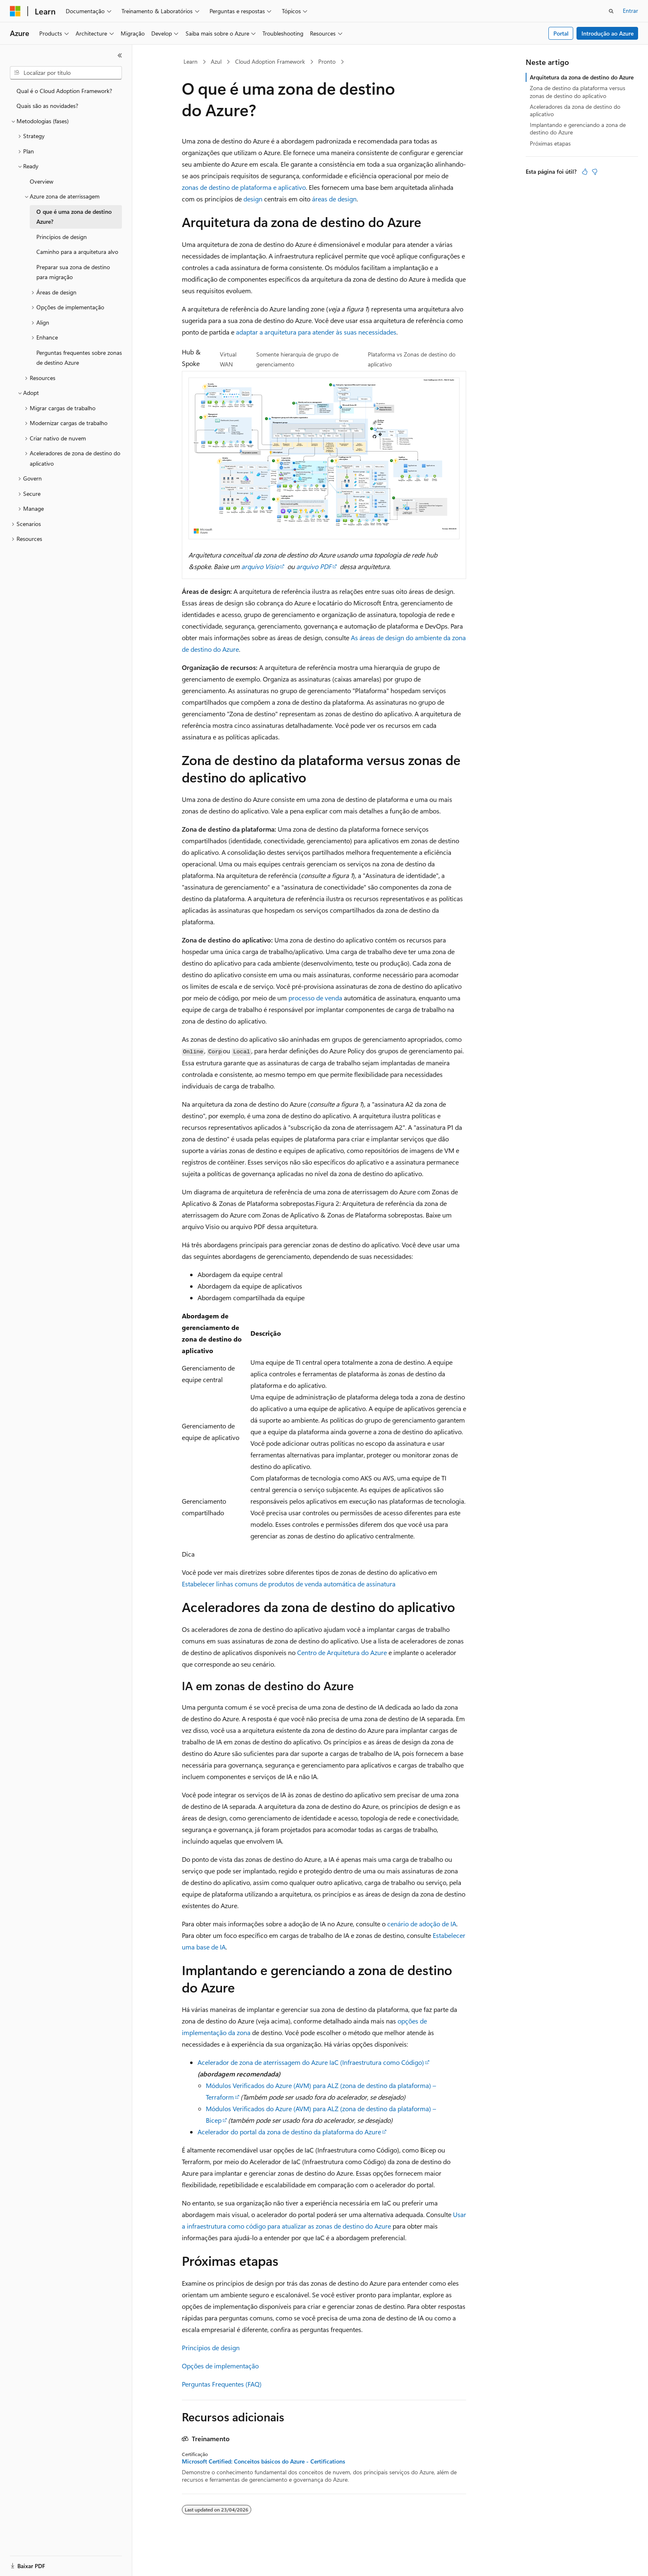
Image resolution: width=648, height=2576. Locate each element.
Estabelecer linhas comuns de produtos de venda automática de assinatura (288, 1583)
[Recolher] (120, 55)
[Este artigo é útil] (585, 172)
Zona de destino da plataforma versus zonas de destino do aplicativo (577, 91)
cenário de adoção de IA (421, 1923)
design (252, 198)
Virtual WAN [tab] (228, 359)
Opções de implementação (220, 2365)
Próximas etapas (550, 143)
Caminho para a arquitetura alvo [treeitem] (77, 252)
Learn (190, 61)
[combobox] (66, 72)
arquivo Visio (260, 566)
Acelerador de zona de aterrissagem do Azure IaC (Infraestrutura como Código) (311, 2062)
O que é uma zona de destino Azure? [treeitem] (74, 217)
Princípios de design (211, 2347)
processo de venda (315, 997)
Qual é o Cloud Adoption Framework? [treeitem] (64, 91)
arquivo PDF (313, 566)
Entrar (630, 10)
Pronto (327, 61)
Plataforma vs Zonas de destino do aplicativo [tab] (411, 359)
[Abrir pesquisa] (611, 11)
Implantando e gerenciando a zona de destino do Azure (578, 128)
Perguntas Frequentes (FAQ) (222, 2384)
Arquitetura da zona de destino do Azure (582, 77)
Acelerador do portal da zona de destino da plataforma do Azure (289, 2131)
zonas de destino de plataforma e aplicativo (244, 187)
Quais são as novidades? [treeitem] (47, 106)
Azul (216, 61)
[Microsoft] (15, 11)
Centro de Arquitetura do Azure (342, 1652)
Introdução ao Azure (607, 33)
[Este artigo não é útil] (595, 172)
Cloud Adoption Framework (270, 61)
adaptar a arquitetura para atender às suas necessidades (316, 332)
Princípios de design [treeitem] (61, 237)
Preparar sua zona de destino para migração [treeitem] (73, 272)
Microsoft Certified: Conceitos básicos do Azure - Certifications (263, 2461)
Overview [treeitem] (41, 181)
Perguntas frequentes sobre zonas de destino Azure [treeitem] (79, 358)
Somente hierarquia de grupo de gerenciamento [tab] (297, 359)
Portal (561, 33)
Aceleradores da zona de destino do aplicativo (575, 110)
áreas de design (334, 198)
